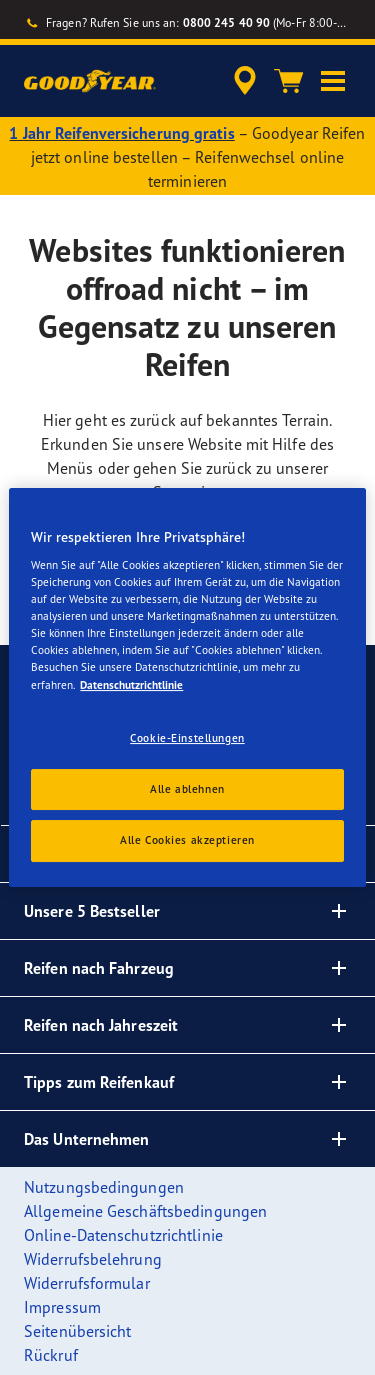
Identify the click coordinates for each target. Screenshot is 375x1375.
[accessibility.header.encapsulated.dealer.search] (245, 81)
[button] (333, 81)
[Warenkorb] (289, 81)
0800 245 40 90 (226, 22)
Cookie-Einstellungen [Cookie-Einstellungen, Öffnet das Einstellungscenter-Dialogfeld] (187, 738)
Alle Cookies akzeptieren (187, 841)
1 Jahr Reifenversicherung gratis (121, 133)
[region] (187, 688)
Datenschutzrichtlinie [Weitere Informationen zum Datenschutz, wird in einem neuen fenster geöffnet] (131, 685)
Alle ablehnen (187, 789)
